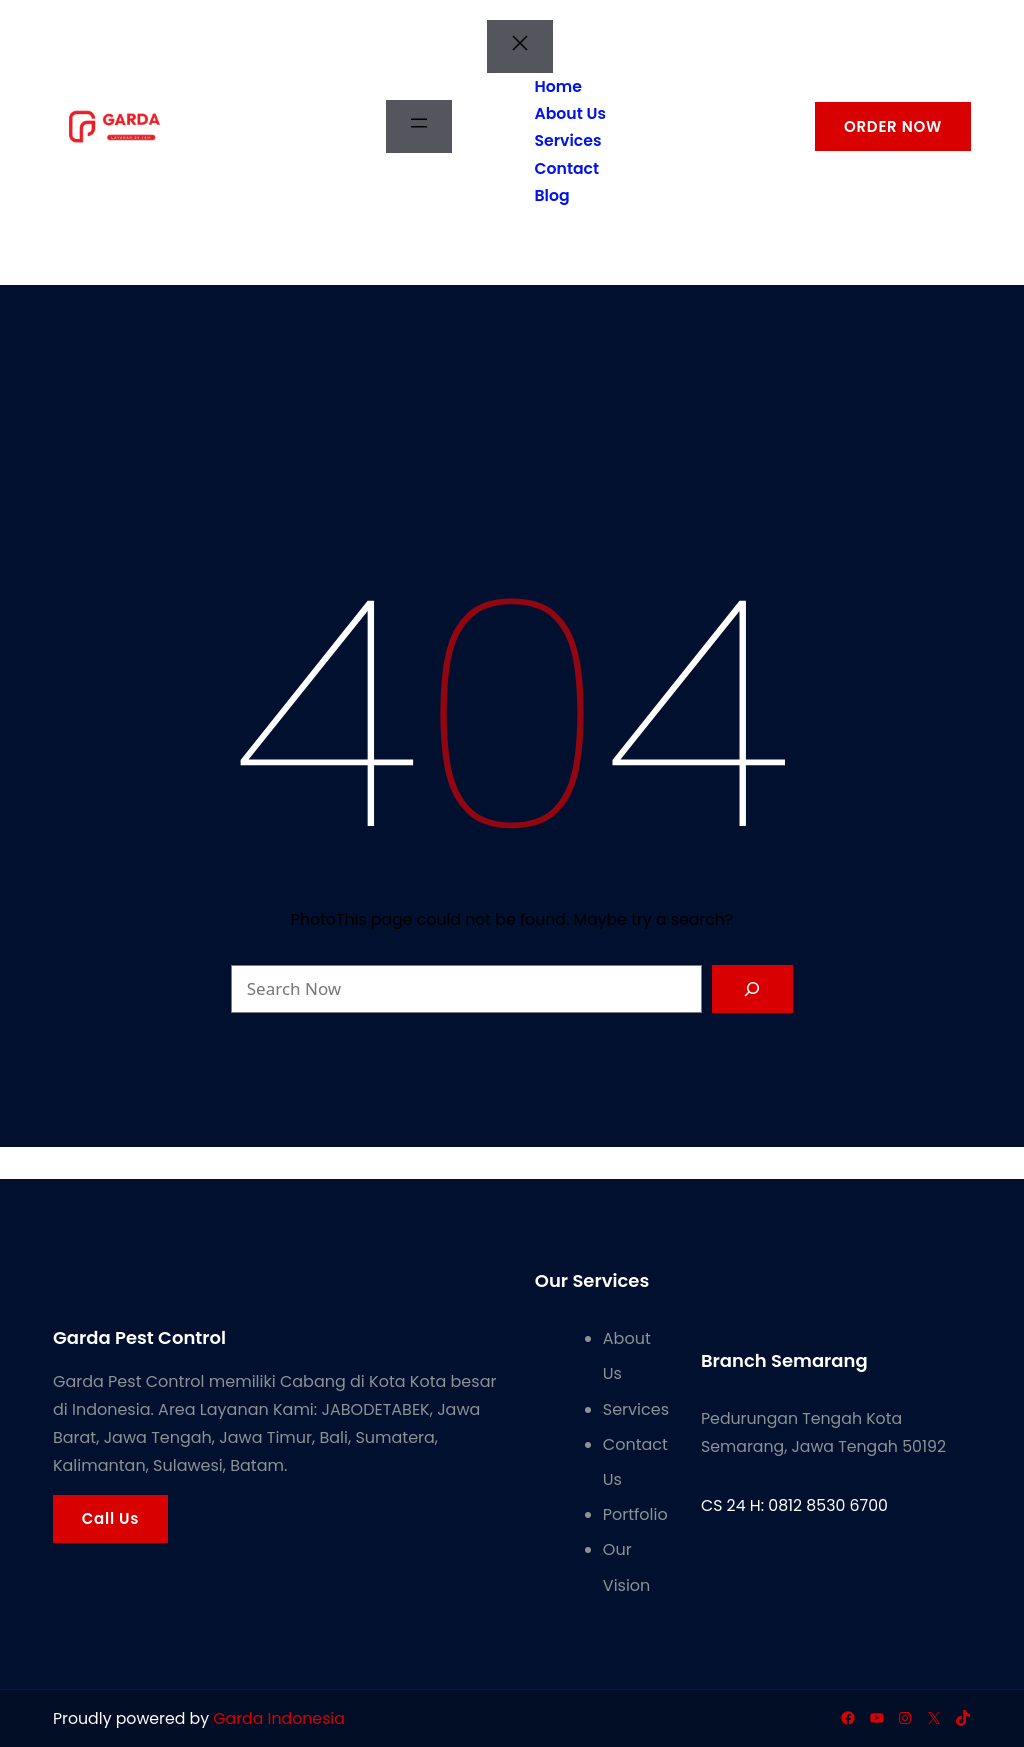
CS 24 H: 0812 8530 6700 (794, 1505)
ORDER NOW (893, 126)
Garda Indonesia (279, 1718)
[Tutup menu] (520, 46)
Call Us (110, 1518)
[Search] (753, 989)
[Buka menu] (419, 126)
